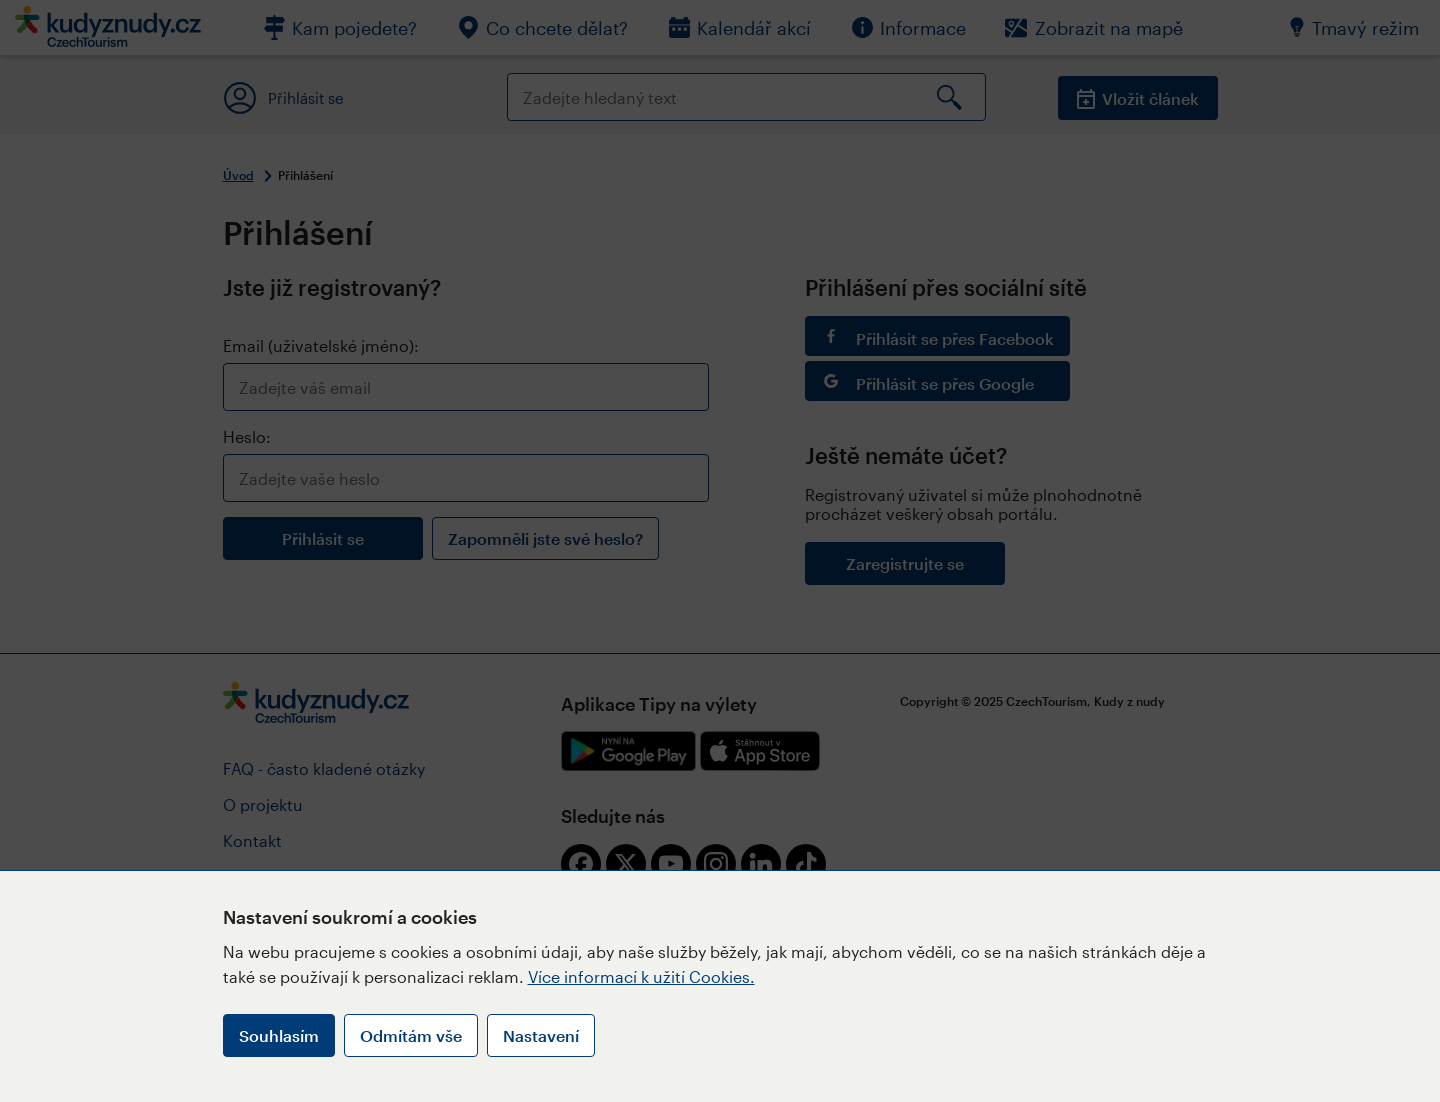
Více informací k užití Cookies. (641, 976)
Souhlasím (279, 1035)
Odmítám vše (411, 1035)
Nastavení (541, 1035)
